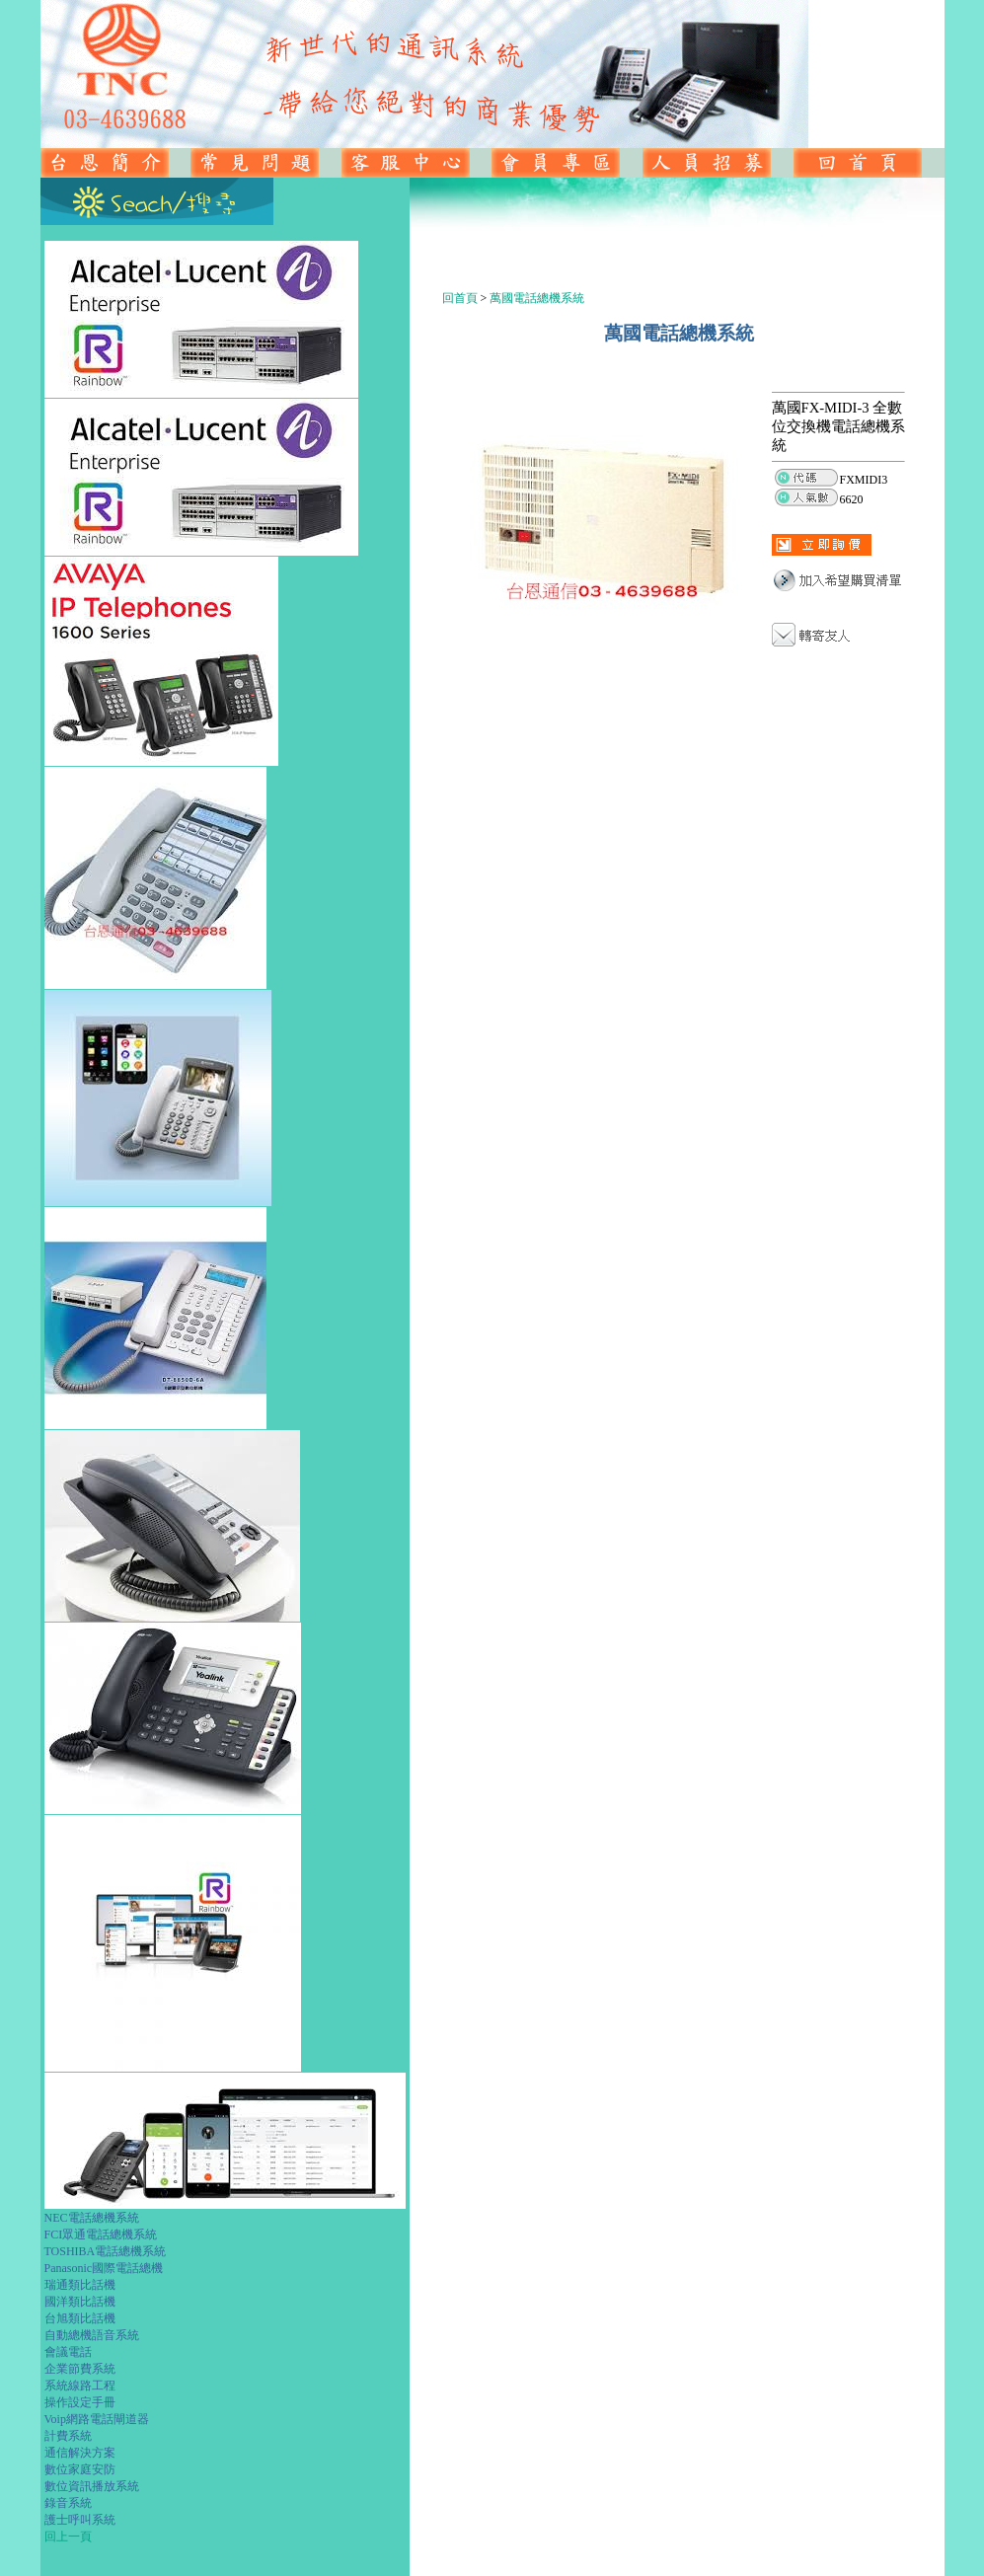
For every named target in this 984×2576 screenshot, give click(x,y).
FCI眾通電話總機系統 (101, 2234)
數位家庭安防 (79, 2469)
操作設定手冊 (79, 2402)
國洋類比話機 (79, 2302)
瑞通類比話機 (79, 2285)
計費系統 (68, 2436)
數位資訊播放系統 (91, 2486)
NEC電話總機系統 (91, 2218)
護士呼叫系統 (79, 2520)
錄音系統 (68, 2503)
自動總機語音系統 (91, 2335)
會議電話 (68, 2352)
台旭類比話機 (79, 2318)
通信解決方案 (79, 2453)
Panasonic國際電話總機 (104, 2268)
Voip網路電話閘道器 (96, 2419)
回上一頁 (68, 2536)
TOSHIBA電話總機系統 (105, 2251)
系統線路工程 (79, 2385)
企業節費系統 (79, 2369)
